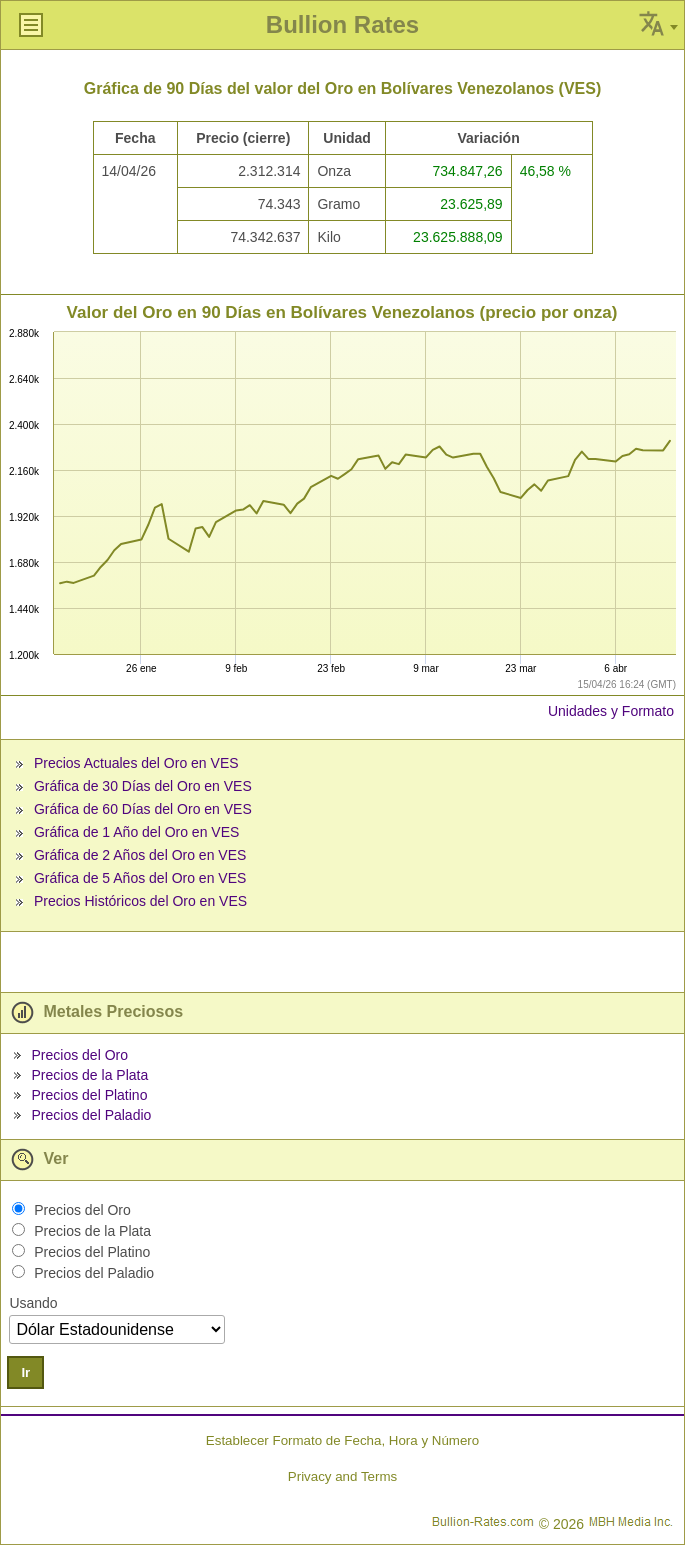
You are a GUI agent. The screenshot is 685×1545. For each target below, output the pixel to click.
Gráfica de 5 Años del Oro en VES (140, 878)
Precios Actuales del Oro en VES (136, 763)
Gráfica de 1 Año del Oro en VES (136, 832)
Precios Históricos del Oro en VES (140, 901)
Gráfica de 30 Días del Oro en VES (143, 786)
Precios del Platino (89, 1095)
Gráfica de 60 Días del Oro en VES (143, 809)
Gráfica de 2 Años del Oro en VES (140, 855)
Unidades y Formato (611, 711)
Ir (25, 1372)
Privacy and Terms (342, 1476)
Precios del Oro (79, 1055)
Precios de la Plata (89, 1075)
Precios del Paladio (91, 1115)
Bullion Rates (342, 24)
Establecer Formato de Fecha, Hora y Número (342, 1440)
